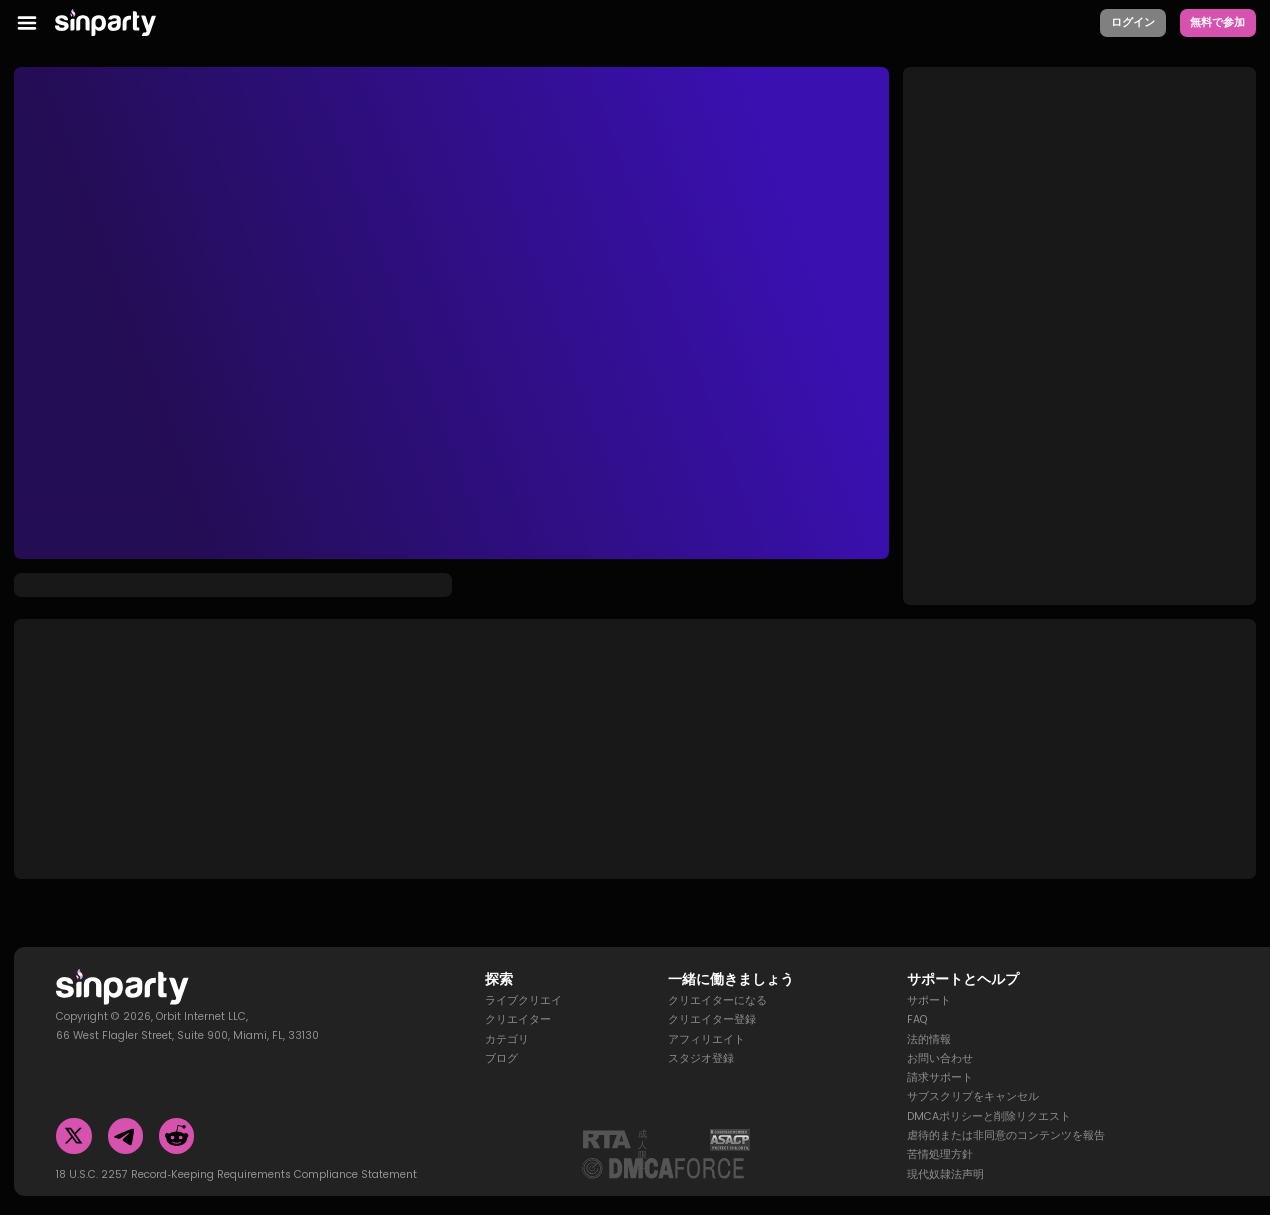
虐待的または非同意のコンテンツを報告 (1006, 1114)
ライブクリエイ (523, 979)
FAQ (917, 998)
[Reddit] (176, 1114)
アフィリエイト (706, 1017)
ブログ (501, 1036)
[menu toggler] (27, 23)
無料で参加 (1217, 22)
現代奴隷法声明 (945, 1152)
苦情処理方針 (940, 1133)
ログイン (1133, 22)
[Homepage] (116, 23)
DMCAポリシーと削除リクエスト (989, 1094)
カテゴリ (507, 1017)
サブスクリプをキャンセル (973, 1075)
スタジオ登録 (701, 1036)
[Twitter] (73, 1114)
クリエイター (518, 998)
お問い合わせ (940, 1036)
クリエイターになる (717, 979)
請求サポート (940, 1056)
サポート (929, 979)
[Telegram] (125, 1114)
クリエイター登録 (712, 998)
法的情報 (929, 1017)
